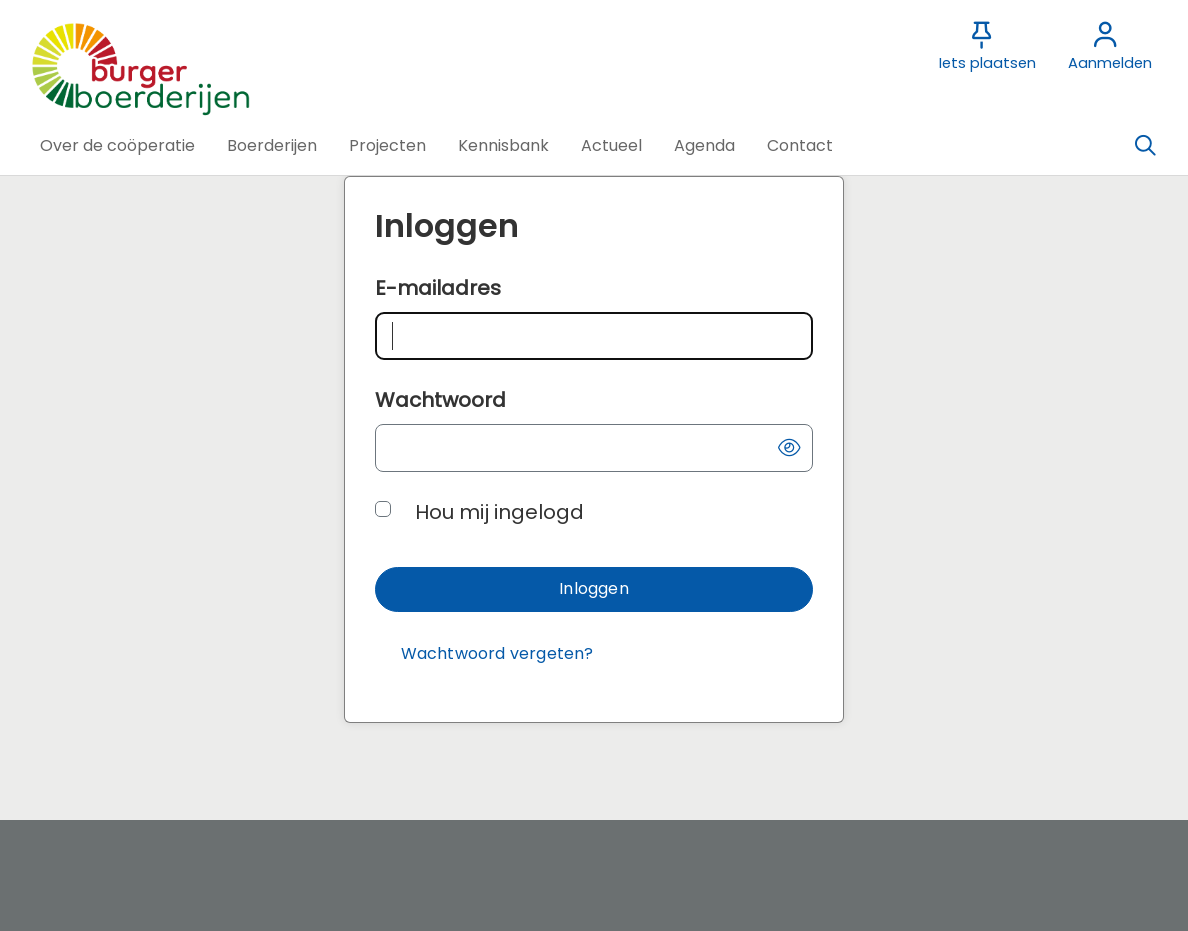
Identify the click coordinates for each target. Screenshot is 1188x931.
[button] (117, 146)
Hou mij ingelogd (499, 512)
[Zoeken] (1145, 146)
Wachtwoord (440, 400)
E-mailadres (438, 288)
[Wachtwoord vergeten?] (497, 654)
